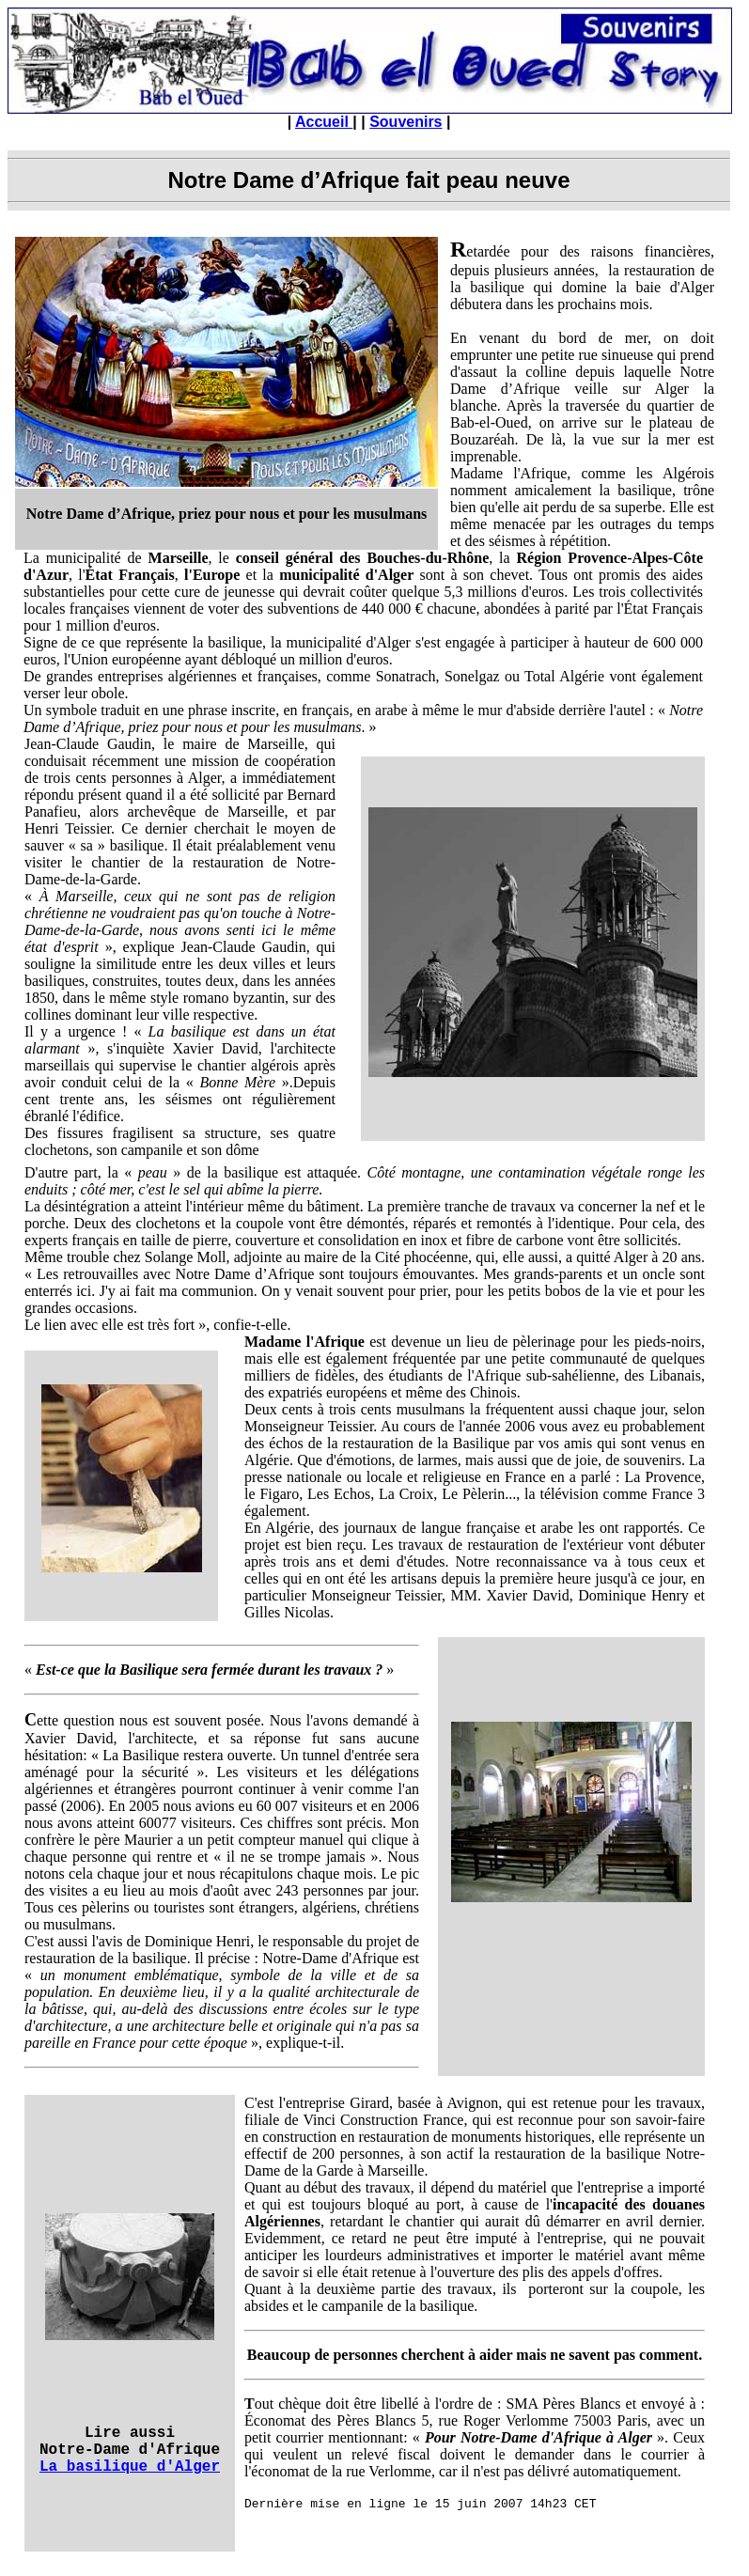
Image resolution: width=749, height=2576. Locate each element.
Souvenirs (405, 122)
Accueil (323, 122)
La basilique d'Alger (129, 2467)
